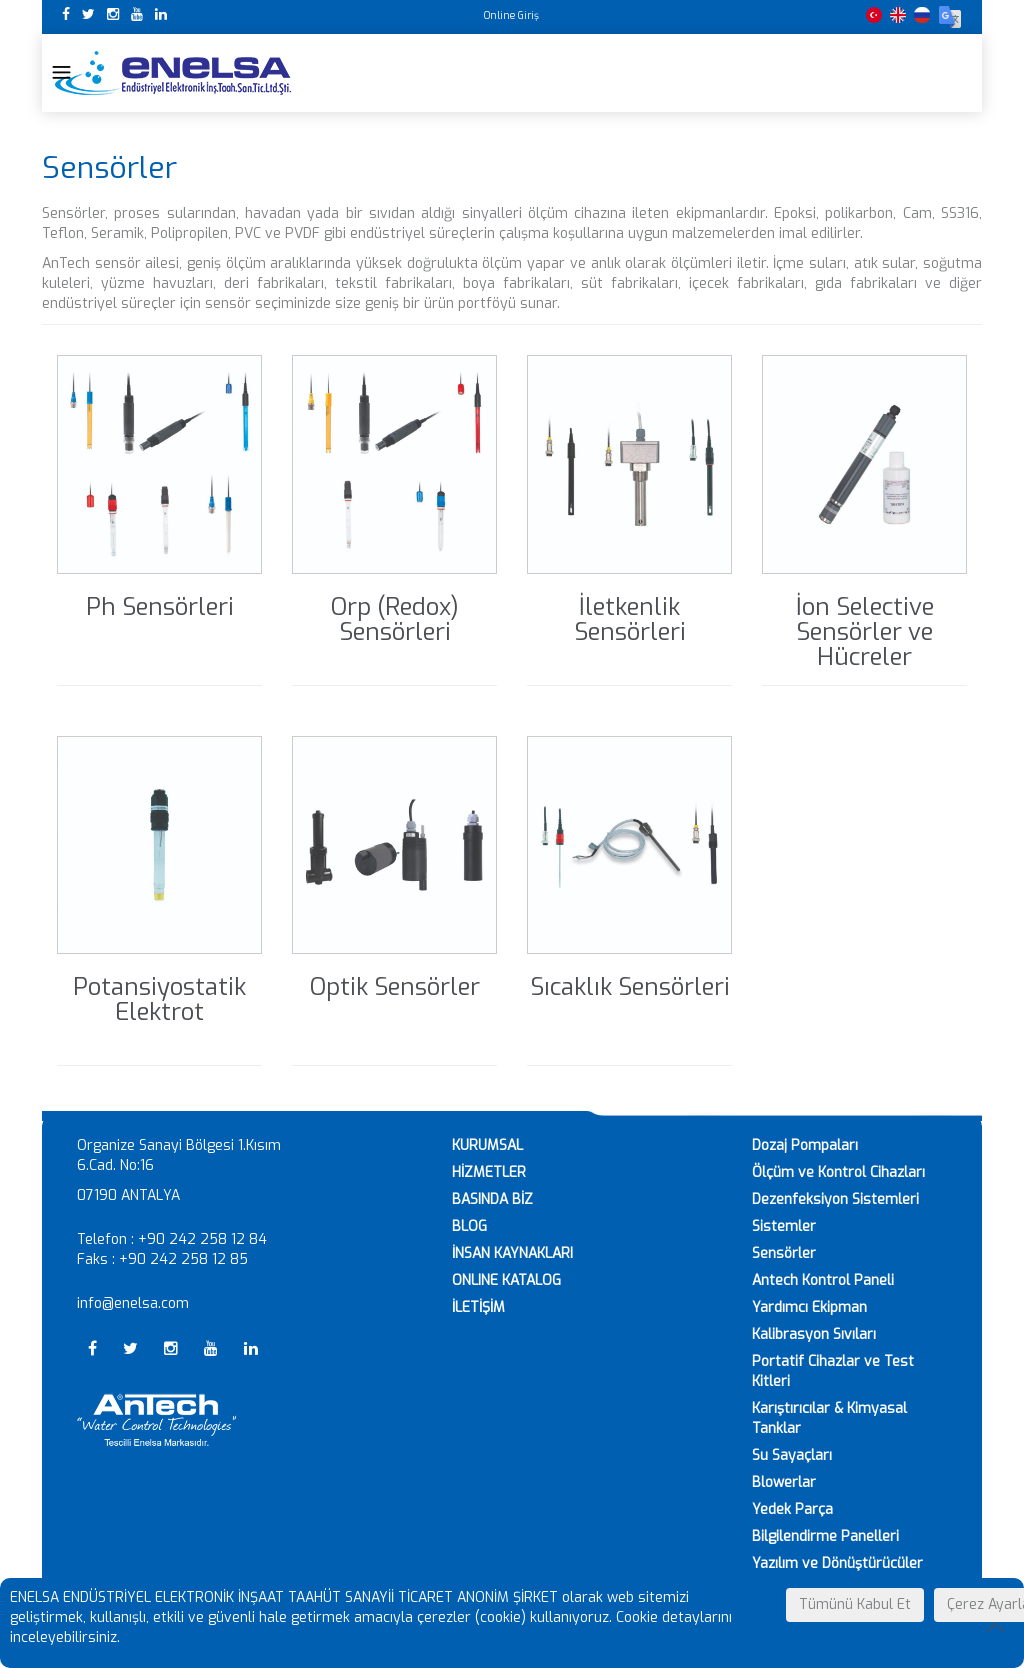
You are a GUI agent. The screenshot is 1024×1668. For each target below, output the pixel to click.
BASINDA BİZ (492, 1199)
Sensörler (784, 1253)
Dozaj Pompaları (805, 1145)
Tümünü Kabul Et (855, 1604)
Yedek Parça (792, 1509)
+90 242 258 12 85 (183, 1259)
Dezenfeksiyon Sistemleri (835, 1199)
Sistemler (784, 1226)
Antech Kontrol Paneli (823, 1280)
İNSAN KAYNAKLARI (512, 1253)
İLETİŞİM (478, 1307)
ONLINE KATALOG (506, 1280)
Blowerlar (784, 1482)
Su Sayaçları (792, 1455)
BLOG (469, 1226)
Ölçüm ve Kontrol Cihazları (838, 1172)
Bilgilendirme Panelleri (825, 1536)
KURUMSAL (487, 1145)
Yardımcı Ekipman (809, 1307)
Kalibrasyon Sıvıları (814, 1334)
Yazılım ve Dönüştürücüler (837, 1563)
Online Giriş (511, 15)
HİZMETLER (489, 1172)
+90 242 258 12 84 (202, 1239)
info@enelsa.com (133, 1303)
